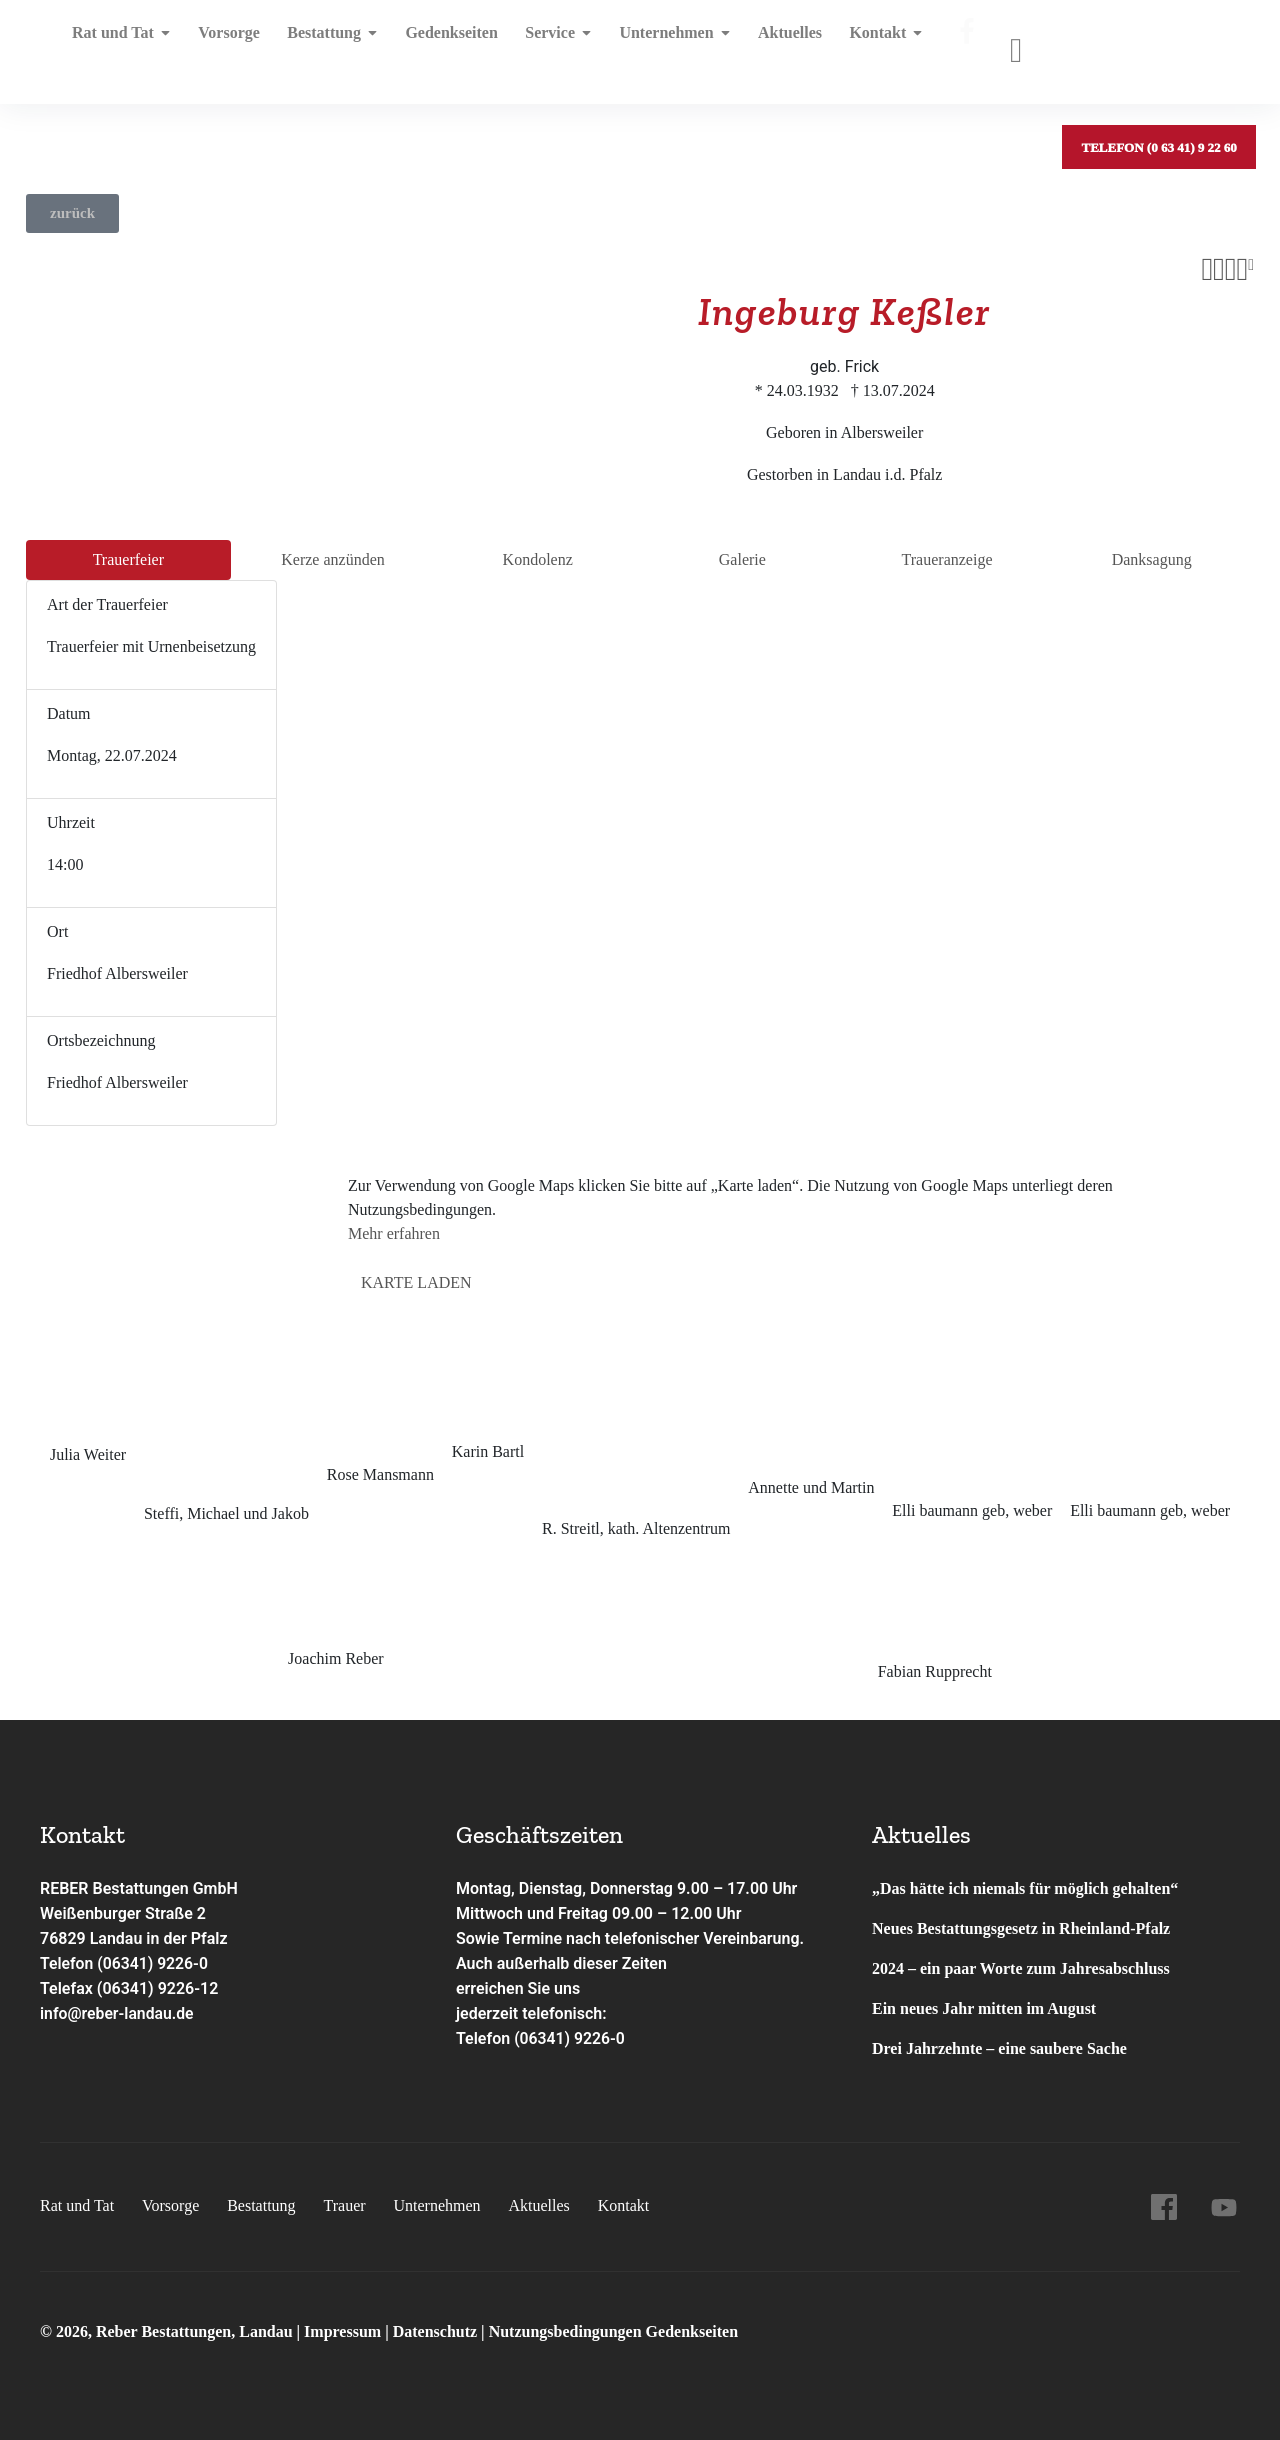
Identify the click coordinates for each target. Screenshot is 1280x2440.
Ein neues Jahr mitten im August (984, 2008)
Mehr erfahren (394, 1233)
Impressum (344, 2331)
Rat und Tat (121, 44)
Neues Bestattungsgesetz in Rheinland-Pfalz (1023, 1928)
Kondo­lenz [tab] (538, 559)
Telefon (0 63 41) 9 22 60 (1158, 44)
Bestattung (325, 44)
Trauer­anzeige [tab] (947, 559)
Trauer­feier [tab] (128, 559)
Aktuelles (770, 44)
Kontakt (863, 44)
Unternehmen (657, 44)
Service (545, 44)
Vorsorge (226, 44)
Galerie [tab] (742, 559)
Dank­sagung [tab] (1152, 559)
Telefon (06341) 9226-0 (125, 1963)
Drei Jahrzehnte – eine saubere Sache (999, 2048)
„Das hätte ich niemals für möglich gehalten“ (1025, 1888)
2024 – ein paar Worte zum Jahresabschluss (1021, 1968)
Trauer (344, 2205)
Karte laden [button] (416, 1282)
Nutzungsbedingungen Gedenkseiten (613, 2331)
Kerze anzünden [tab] (333, 559)
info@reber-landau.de (118, 2013)
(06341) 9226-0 (570, 2038)
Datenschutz (435, 2331)
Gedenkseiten (441, 44)
